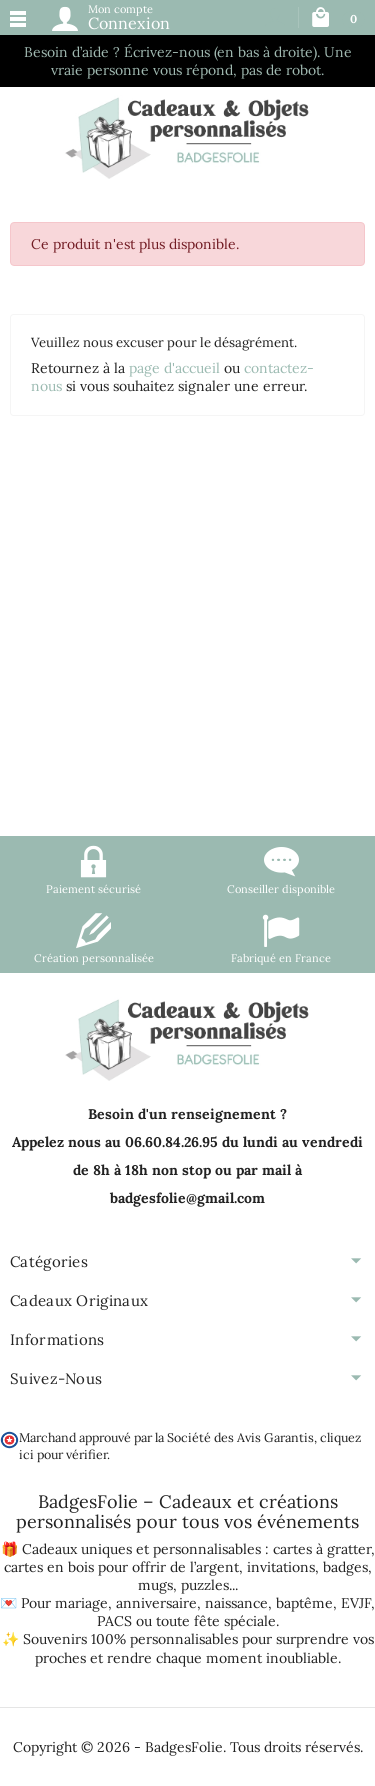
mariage (81, 1603)
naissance (236, 1603)
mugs (155, 1585)
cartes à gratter (322, 1549)
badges (345, 1567)
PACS (114, 1621)
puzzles (205, 1585)
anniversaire (156, 1603)
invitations (281, 1567)
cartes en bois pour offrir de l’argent (121, 1567)
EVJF (356, 1603)
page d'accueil (174, 368)
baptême (304, 1603)
